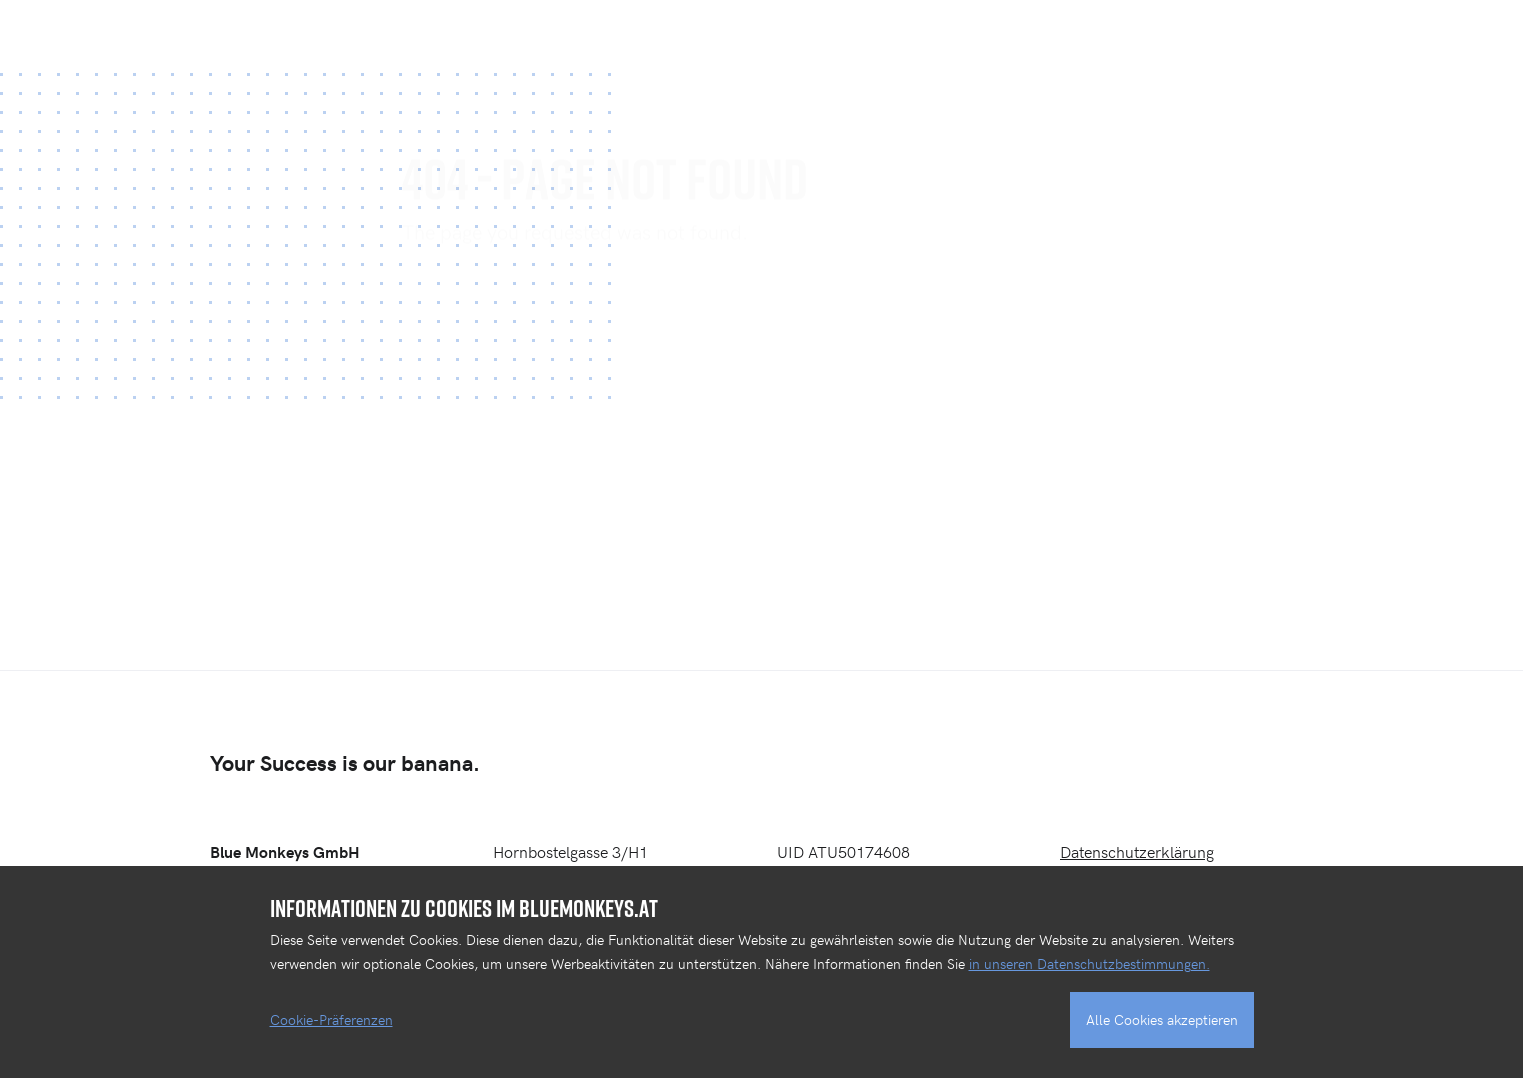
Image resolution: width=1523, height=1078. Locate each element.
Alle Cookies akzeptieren (1162, 1019)
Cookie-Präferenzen (331, 1019)
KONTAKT (1267, 35)
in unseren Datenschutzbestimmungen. (1089, 963)
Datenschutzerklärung (1137, 851)
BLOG (1371, 35)
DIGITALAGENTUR (1120, 35)
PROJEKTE (810, 35)
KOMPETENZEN (953, 35)
